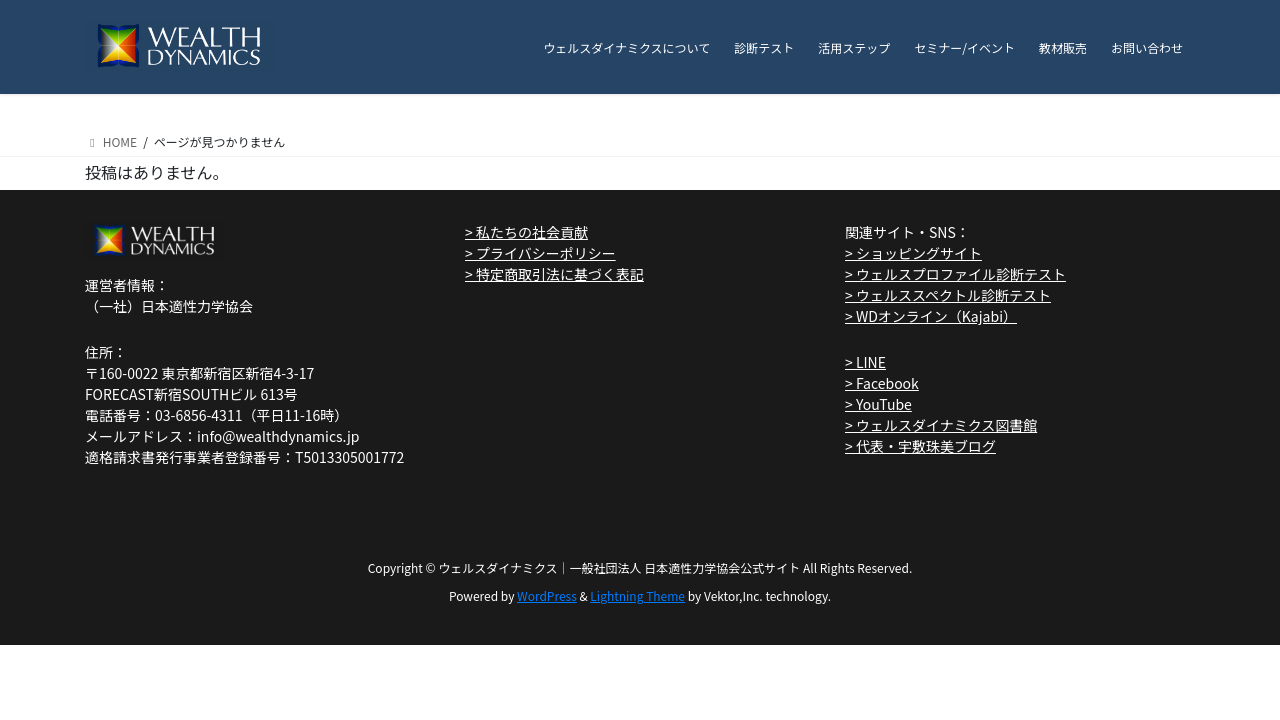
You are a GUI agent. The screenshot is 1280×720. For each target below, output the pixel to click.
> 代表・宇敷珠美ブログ (920, 446)
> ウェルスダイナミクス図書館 (941, 425)
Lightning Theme (637, 595)
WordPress (547, 595)
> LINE (865, 362)
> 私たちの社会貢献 (526, 232)
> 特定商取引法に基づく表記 (554, 274)
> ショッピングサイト (913, 253)
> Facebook (882, 383)
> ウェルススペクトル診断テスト (948, 295)
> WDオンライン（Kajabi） (931, 316)
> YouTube (878, 404)
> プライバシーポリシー (540, 253)
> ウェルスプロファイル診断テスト (955, 274)
